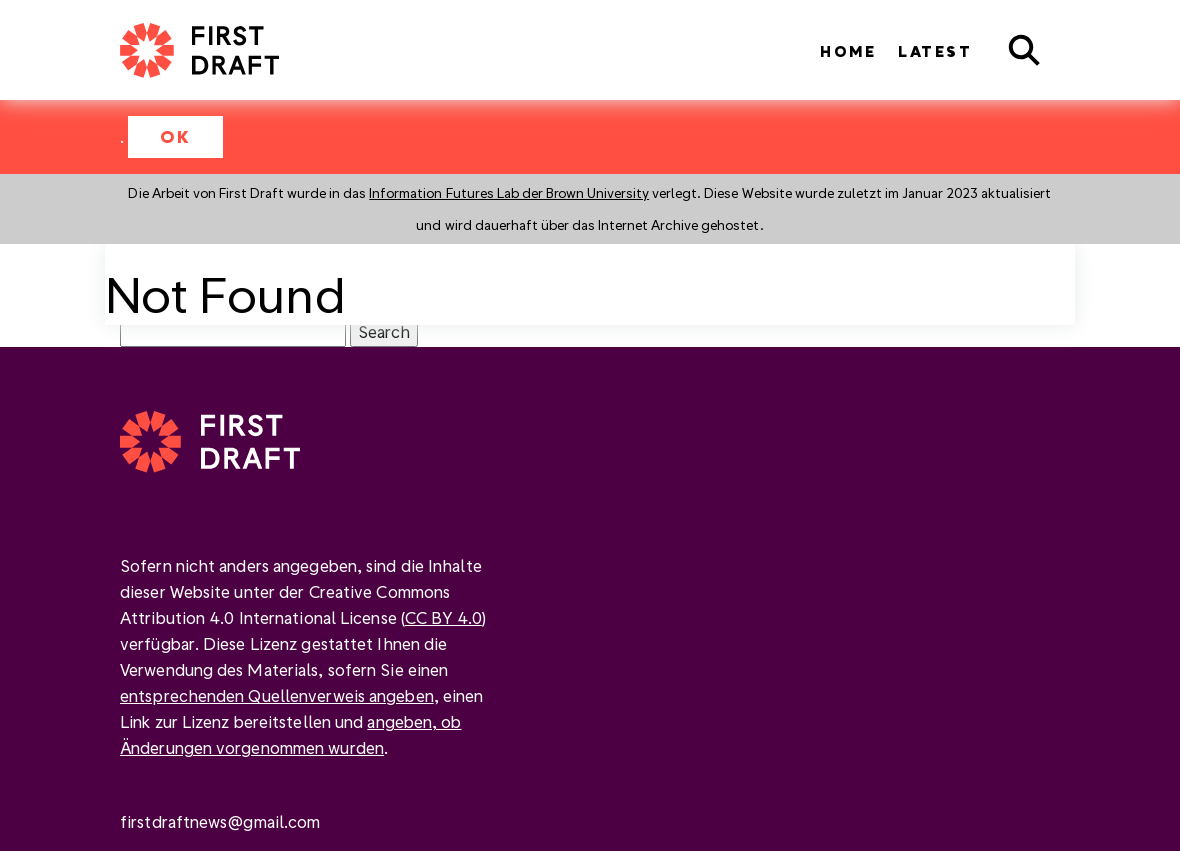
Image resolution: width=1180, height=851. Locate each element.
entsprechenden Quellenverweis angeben (277, 695)
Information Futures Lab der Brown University (509, 192)
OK (175, 136)
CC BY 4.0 (443, 617)
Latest (935, 51)
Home (848, 51)
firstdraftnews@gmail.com (220, 821)
